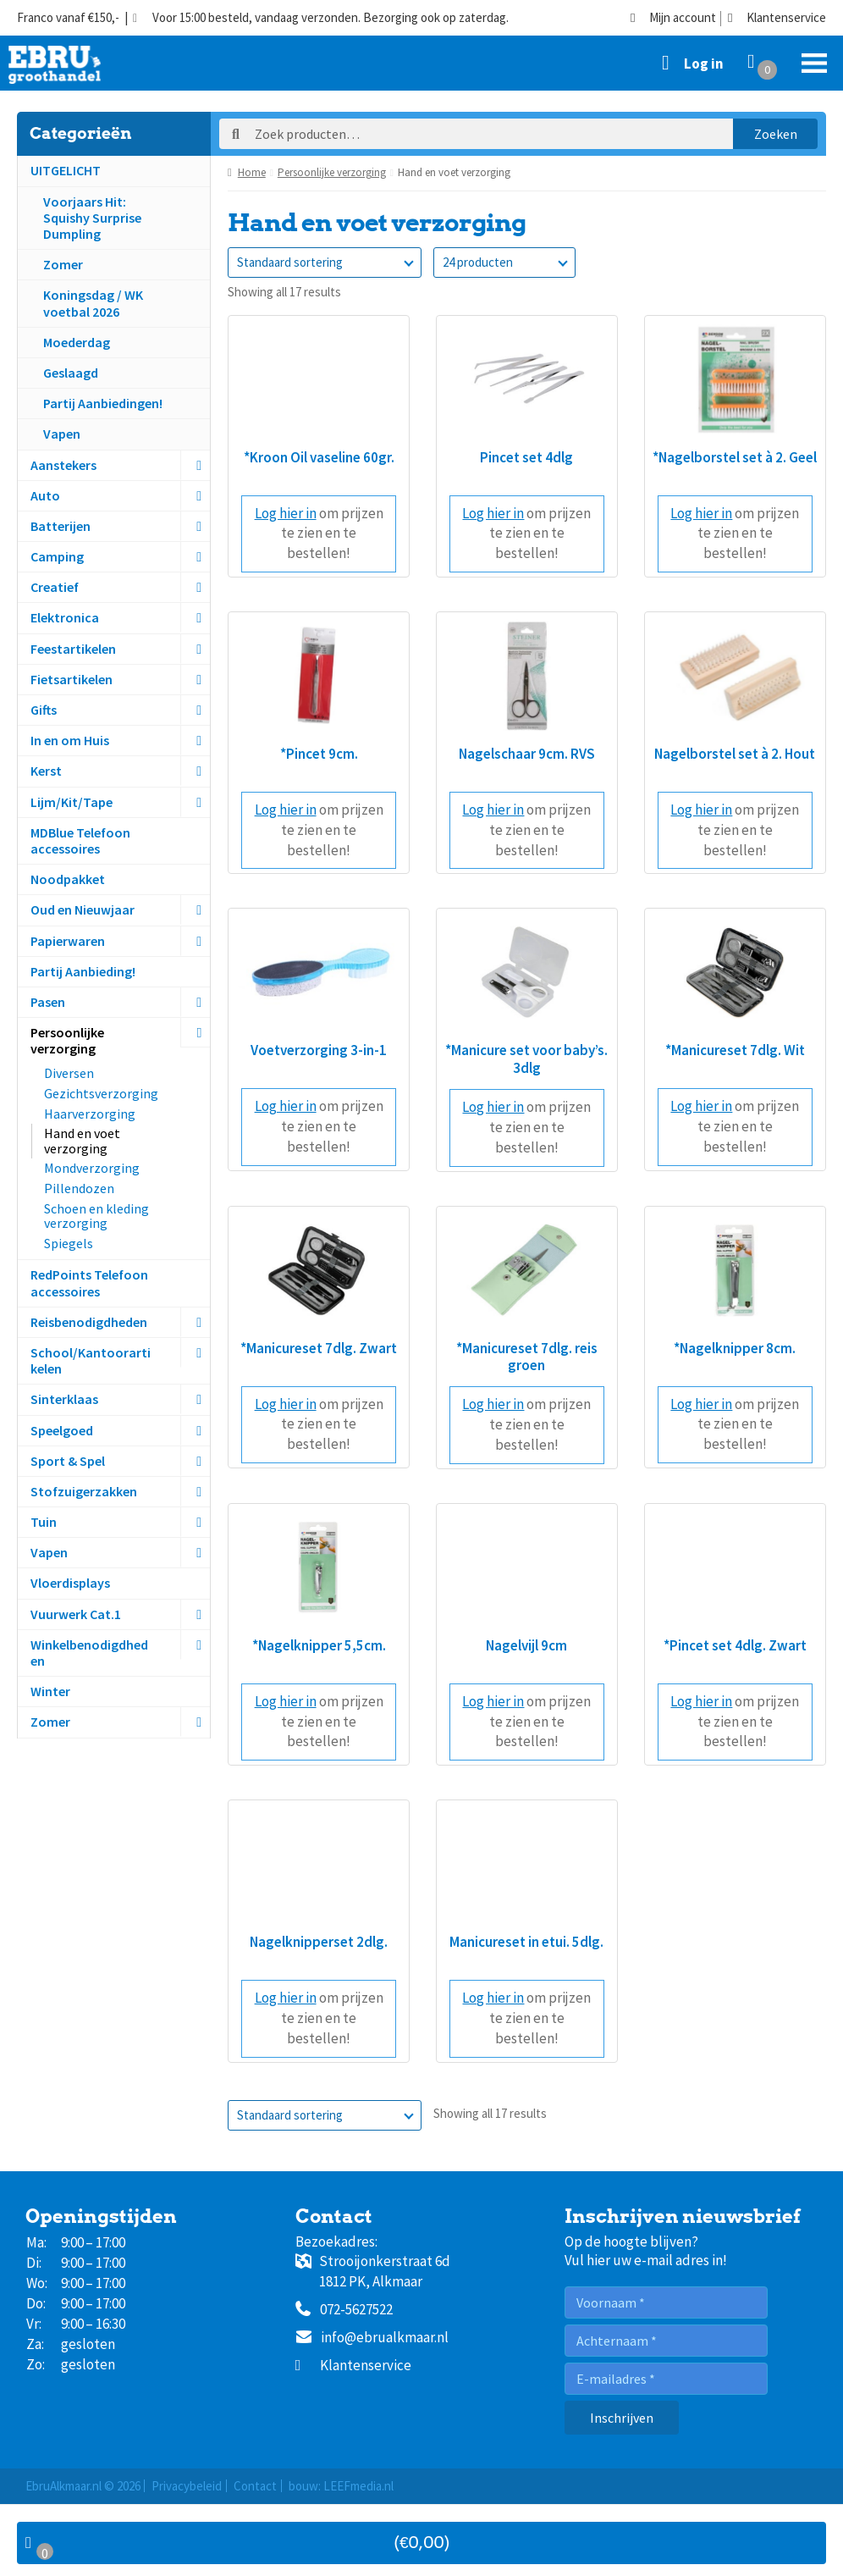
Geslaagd (70, 372)
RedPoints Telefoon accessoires (89, 1282)
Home (252, 172)
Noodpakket (67, 879)
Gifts (43, 709)
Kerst (46, 770)
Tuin (43, 1521)
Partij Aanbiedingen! (103, 403)
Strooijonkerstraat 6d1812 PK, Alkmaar (372, 2271)
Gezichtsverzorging (101, 1093)
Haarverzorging (89, 1113)
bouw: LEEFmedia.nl (341, 2485)
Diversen (69, 1072)
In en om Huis (69, 740)
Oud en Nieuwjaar (82, 909)
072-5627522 (344, 2310)
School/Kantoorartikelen (90, 1360)
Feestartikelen (73, 648)
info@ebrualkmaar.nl (372, 2338)
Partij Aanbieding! (82, 971)
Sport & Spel (67, 1460)
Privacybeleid (187, 2485)
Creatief (54, 586)
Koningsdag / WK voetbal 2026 (93, 302)
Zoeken (775, 133)
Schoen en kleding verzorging (96, 1216)
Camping (57, 556)
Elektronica (64, 617)
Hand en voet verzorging (82, 1141)
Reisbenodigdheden (88, 1321)
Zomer (63, 264)
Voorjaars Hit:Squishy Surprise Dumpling (92, 217)
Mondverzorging (92, 1167)
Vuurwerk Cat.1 (75, 1614)
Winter (50, 1691)
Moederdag (76, 342)
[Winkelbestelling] (325, 262)
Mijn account (673, 18)
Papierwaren (67, 940)
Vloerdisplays (70, 1582)
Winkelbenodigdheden (89, 1652)
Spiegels (68, 1243)
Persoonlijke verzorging (67, 1040)
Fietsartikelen (71, 679)
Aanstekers (63, 464)
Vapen (61, 433)
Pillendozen (79, 1188)
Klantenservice (777, 18)
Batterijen (60, 525)
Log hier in (286, 513)
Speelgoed (61, 1430)
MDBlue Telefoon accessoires (80, 840)
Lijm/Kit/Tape (71, 801)
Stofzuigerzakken (83, 1491)
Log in (704, 63)
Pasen (47, 1001)
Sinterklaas (64, 1398)
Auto (45, 495)
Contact (255, 2485)
